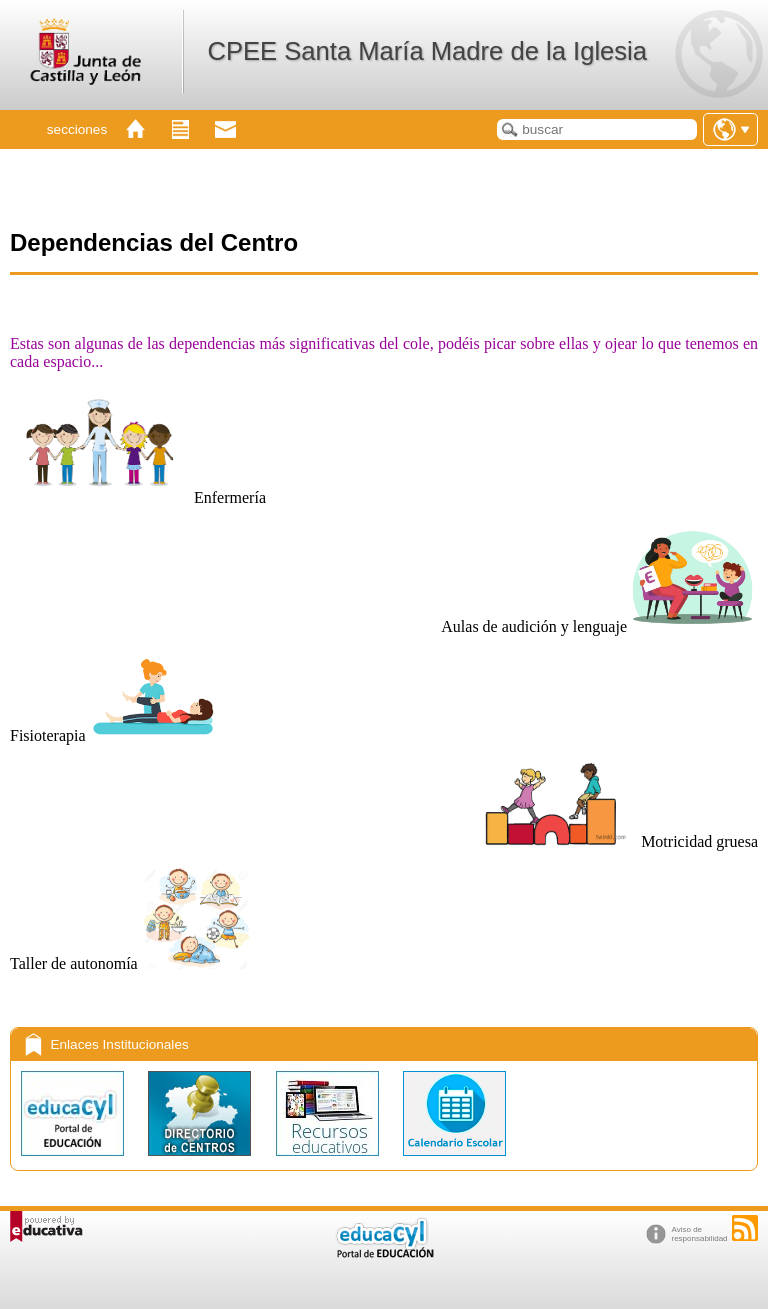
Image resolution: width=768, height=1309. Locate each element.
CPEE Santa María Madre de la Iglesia (427, 51)
